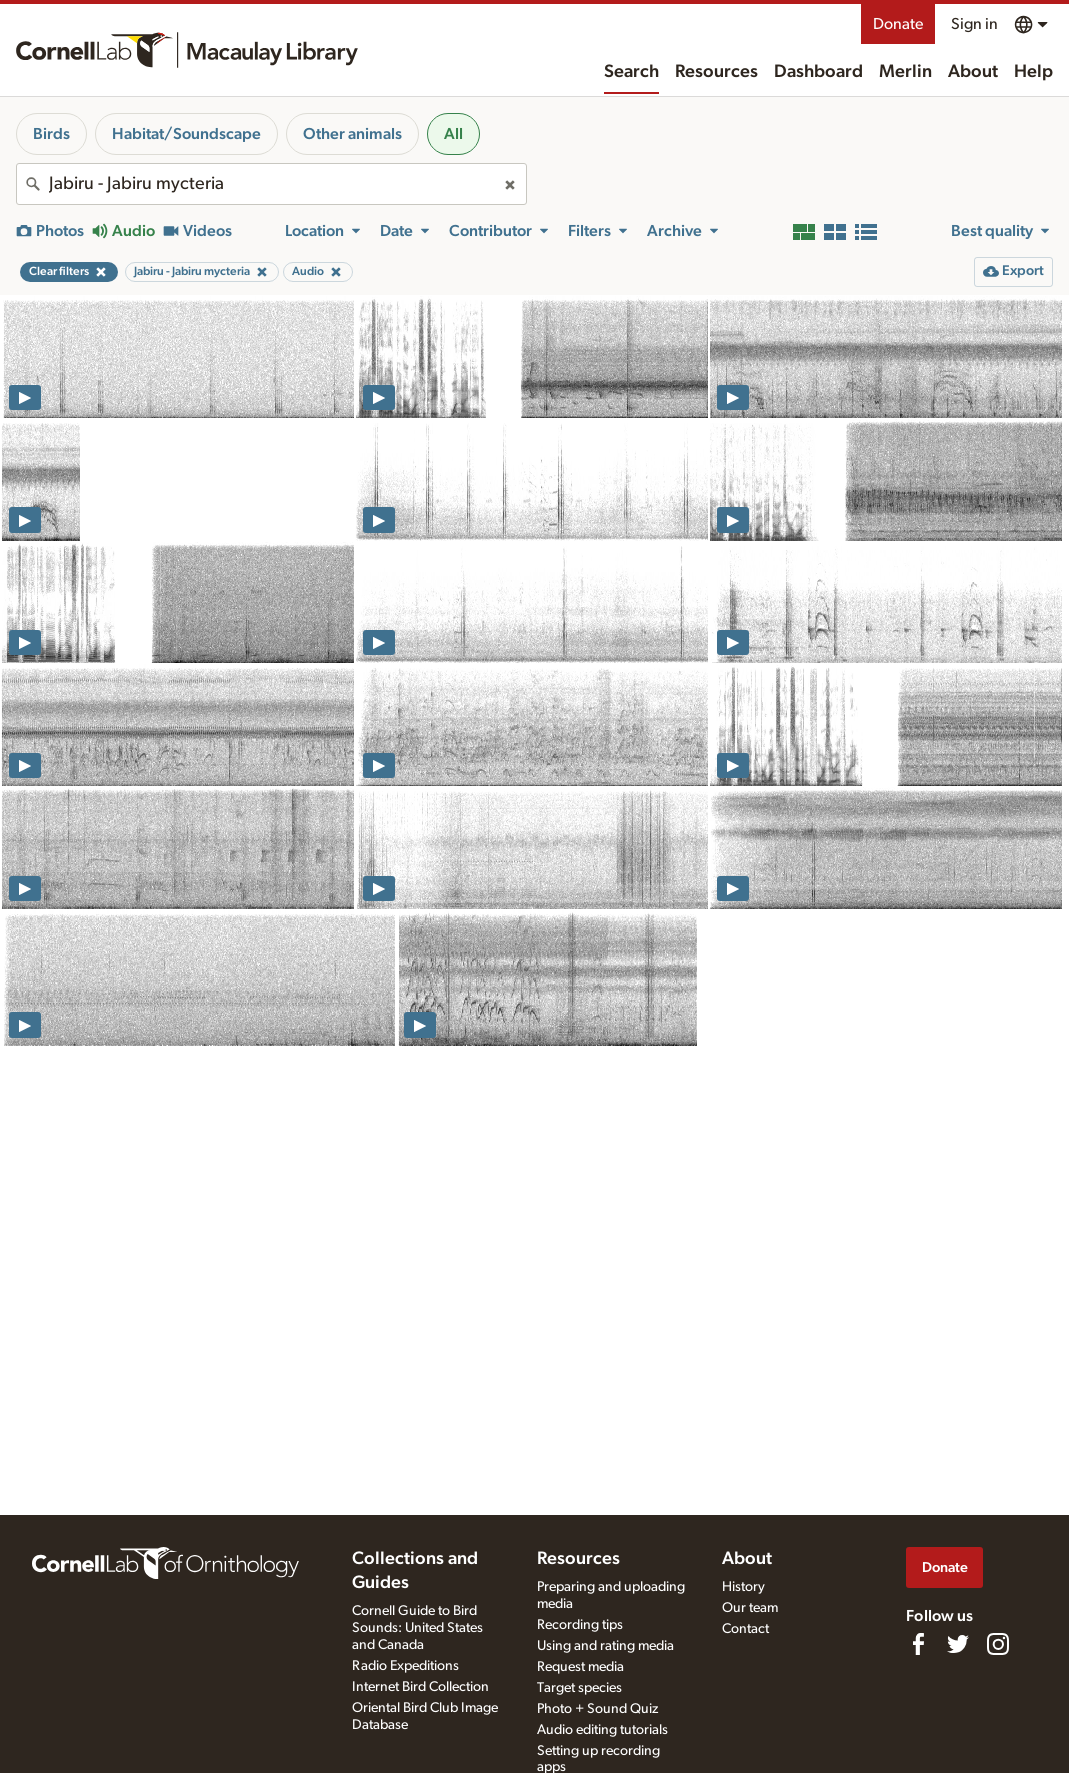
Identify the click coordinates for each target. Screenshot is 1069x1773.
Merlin (905, 72)
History (743, 1587)
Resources (716, 72)
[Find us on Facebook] (918, 1644)
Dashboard (818, 72)
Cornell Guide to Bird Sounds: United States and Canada (417, 1628)
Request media (580, 1667)
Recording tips (580, 1625)
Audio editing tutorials (602, 1730)
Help (1033, 72)
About (973, 72)
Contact (745, 1629)
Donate (898, 24)
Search (631, 72)
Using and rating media (605, 1646)
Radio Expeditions (405, 1666)
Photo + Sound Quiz (597, 1709)
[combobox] (271, 184)
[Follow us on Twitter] (958, 1644)
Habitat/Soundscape (186, 134)
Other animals (352, 134)
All (453, 134)
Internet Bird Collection (420, 1687)
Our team (750, 1608)
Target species (579, 1688)
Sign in (974, 24)
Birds (51, 134)
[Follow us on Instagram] (998, 1644)
